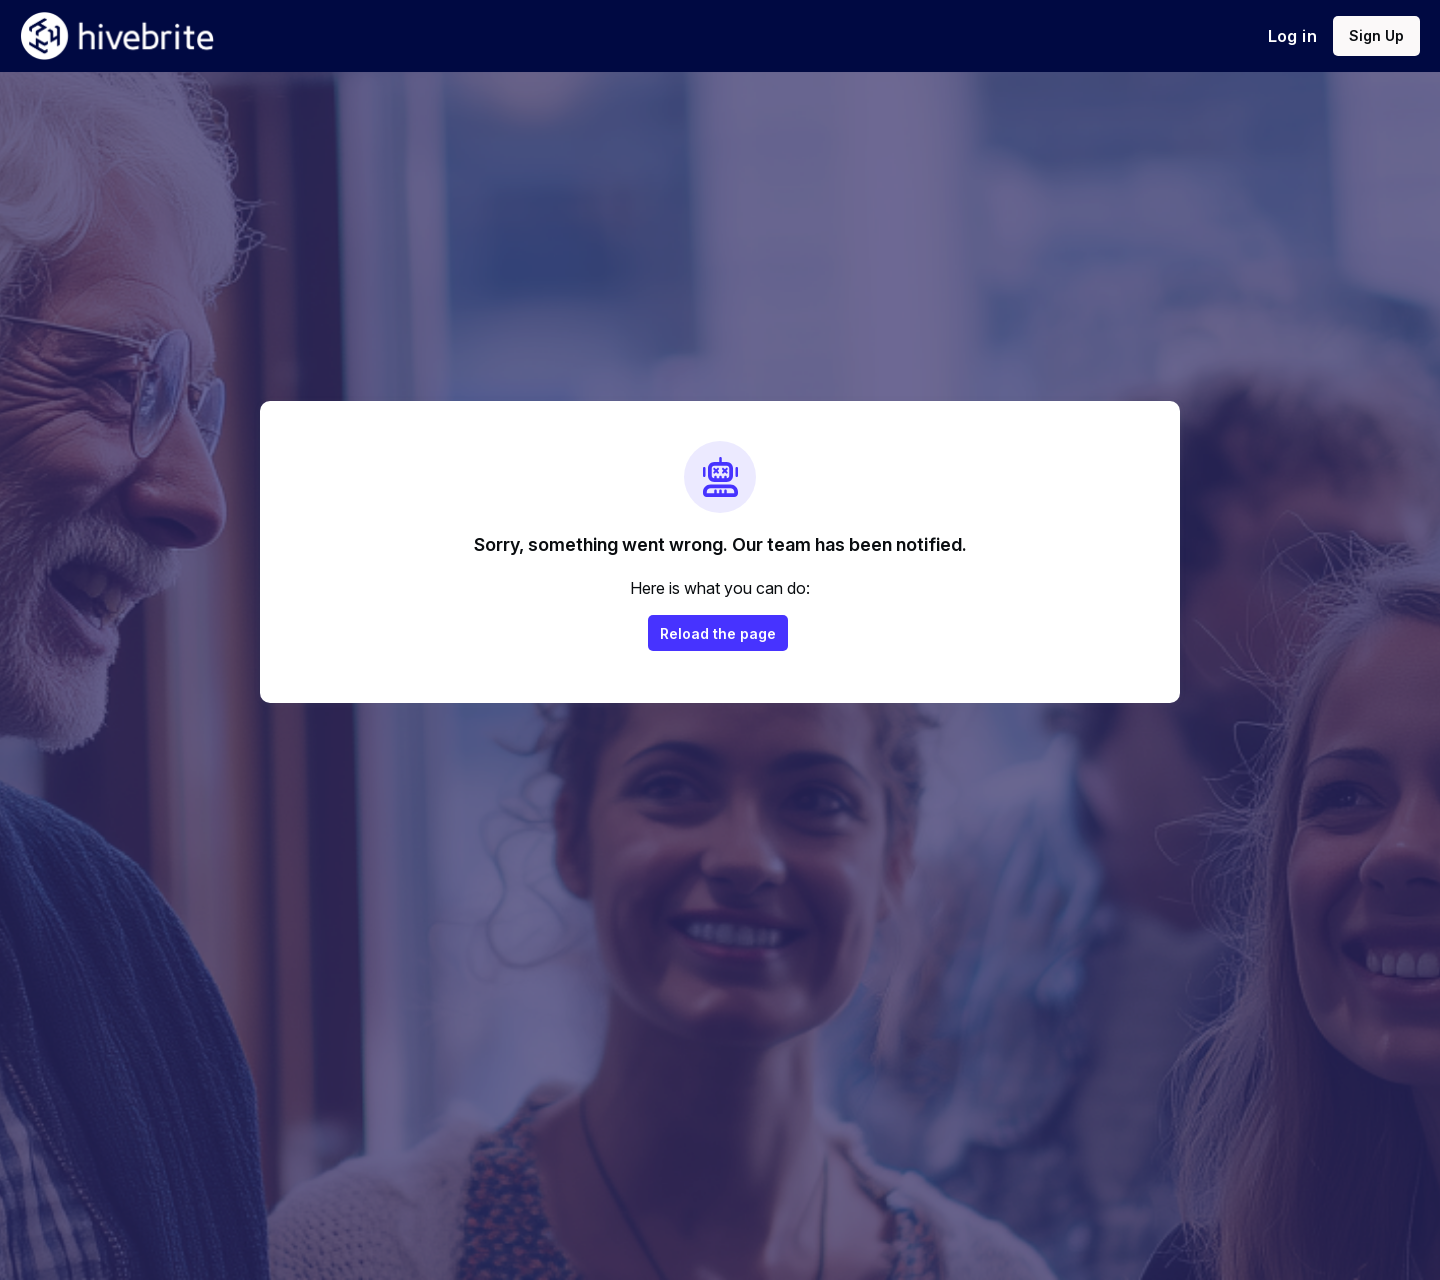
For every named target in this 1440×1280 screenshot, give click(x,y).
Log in (1292, 36)
